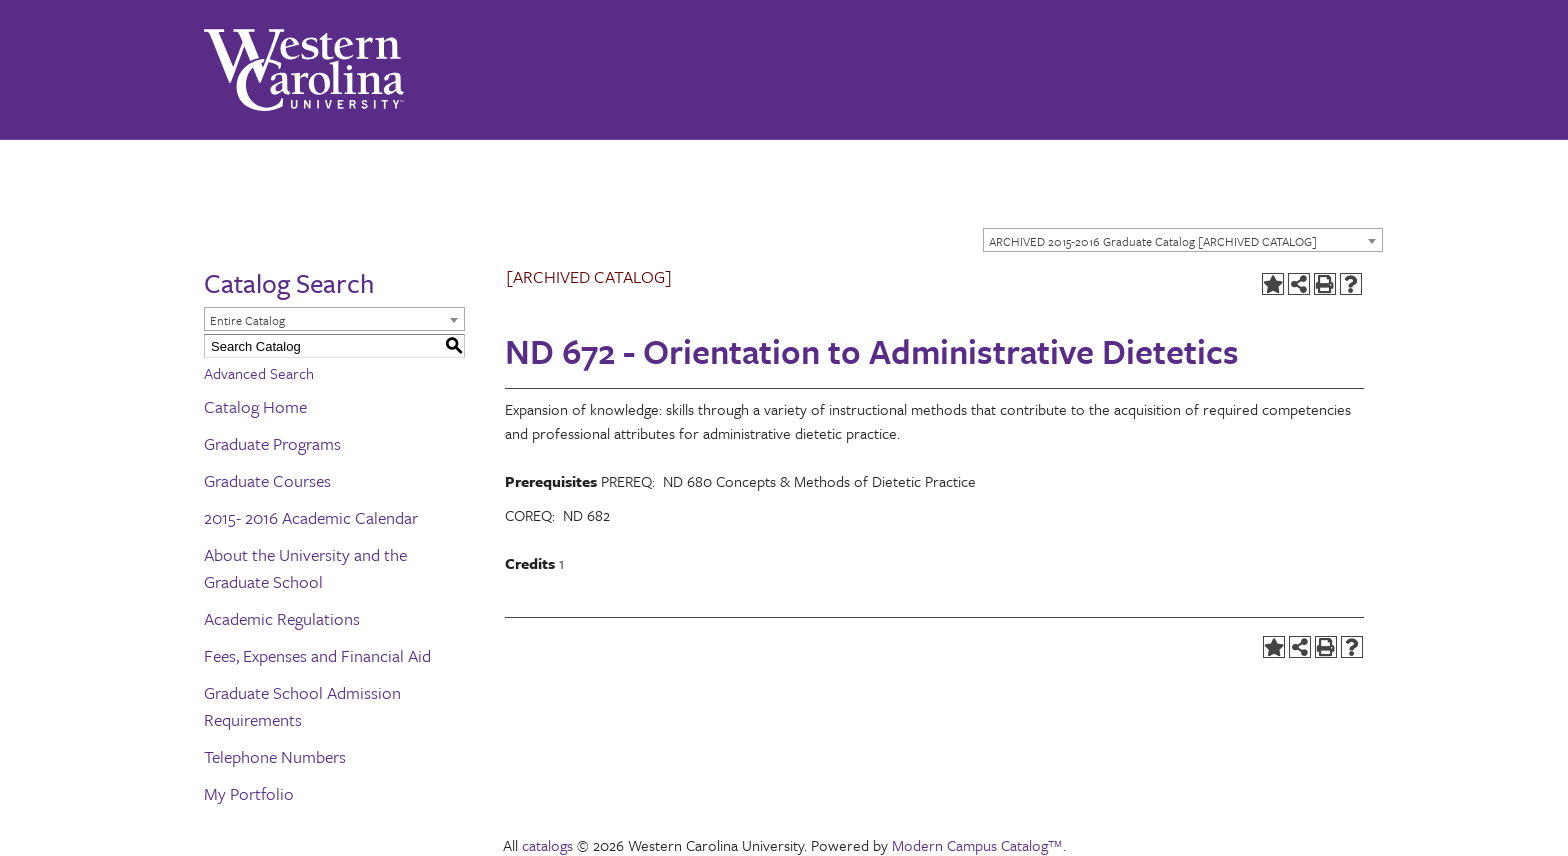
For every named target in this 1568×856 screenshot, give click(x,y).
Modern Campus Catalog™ (977, 845)
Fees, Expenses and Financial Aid (317, 655)
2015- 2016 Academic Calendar (311, 517)
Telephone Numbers (275, 756)
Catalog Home (255, 406)
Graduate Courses (267, 480)
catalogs (547, 845)
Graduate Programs (272, 443)
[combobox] (1183, 240)
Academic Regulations (282, 618)
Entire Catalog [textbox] (247, 320)
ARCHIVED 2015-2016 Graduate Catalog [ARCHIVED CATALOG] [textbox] (1153, 241)
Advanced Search (259, 373)
